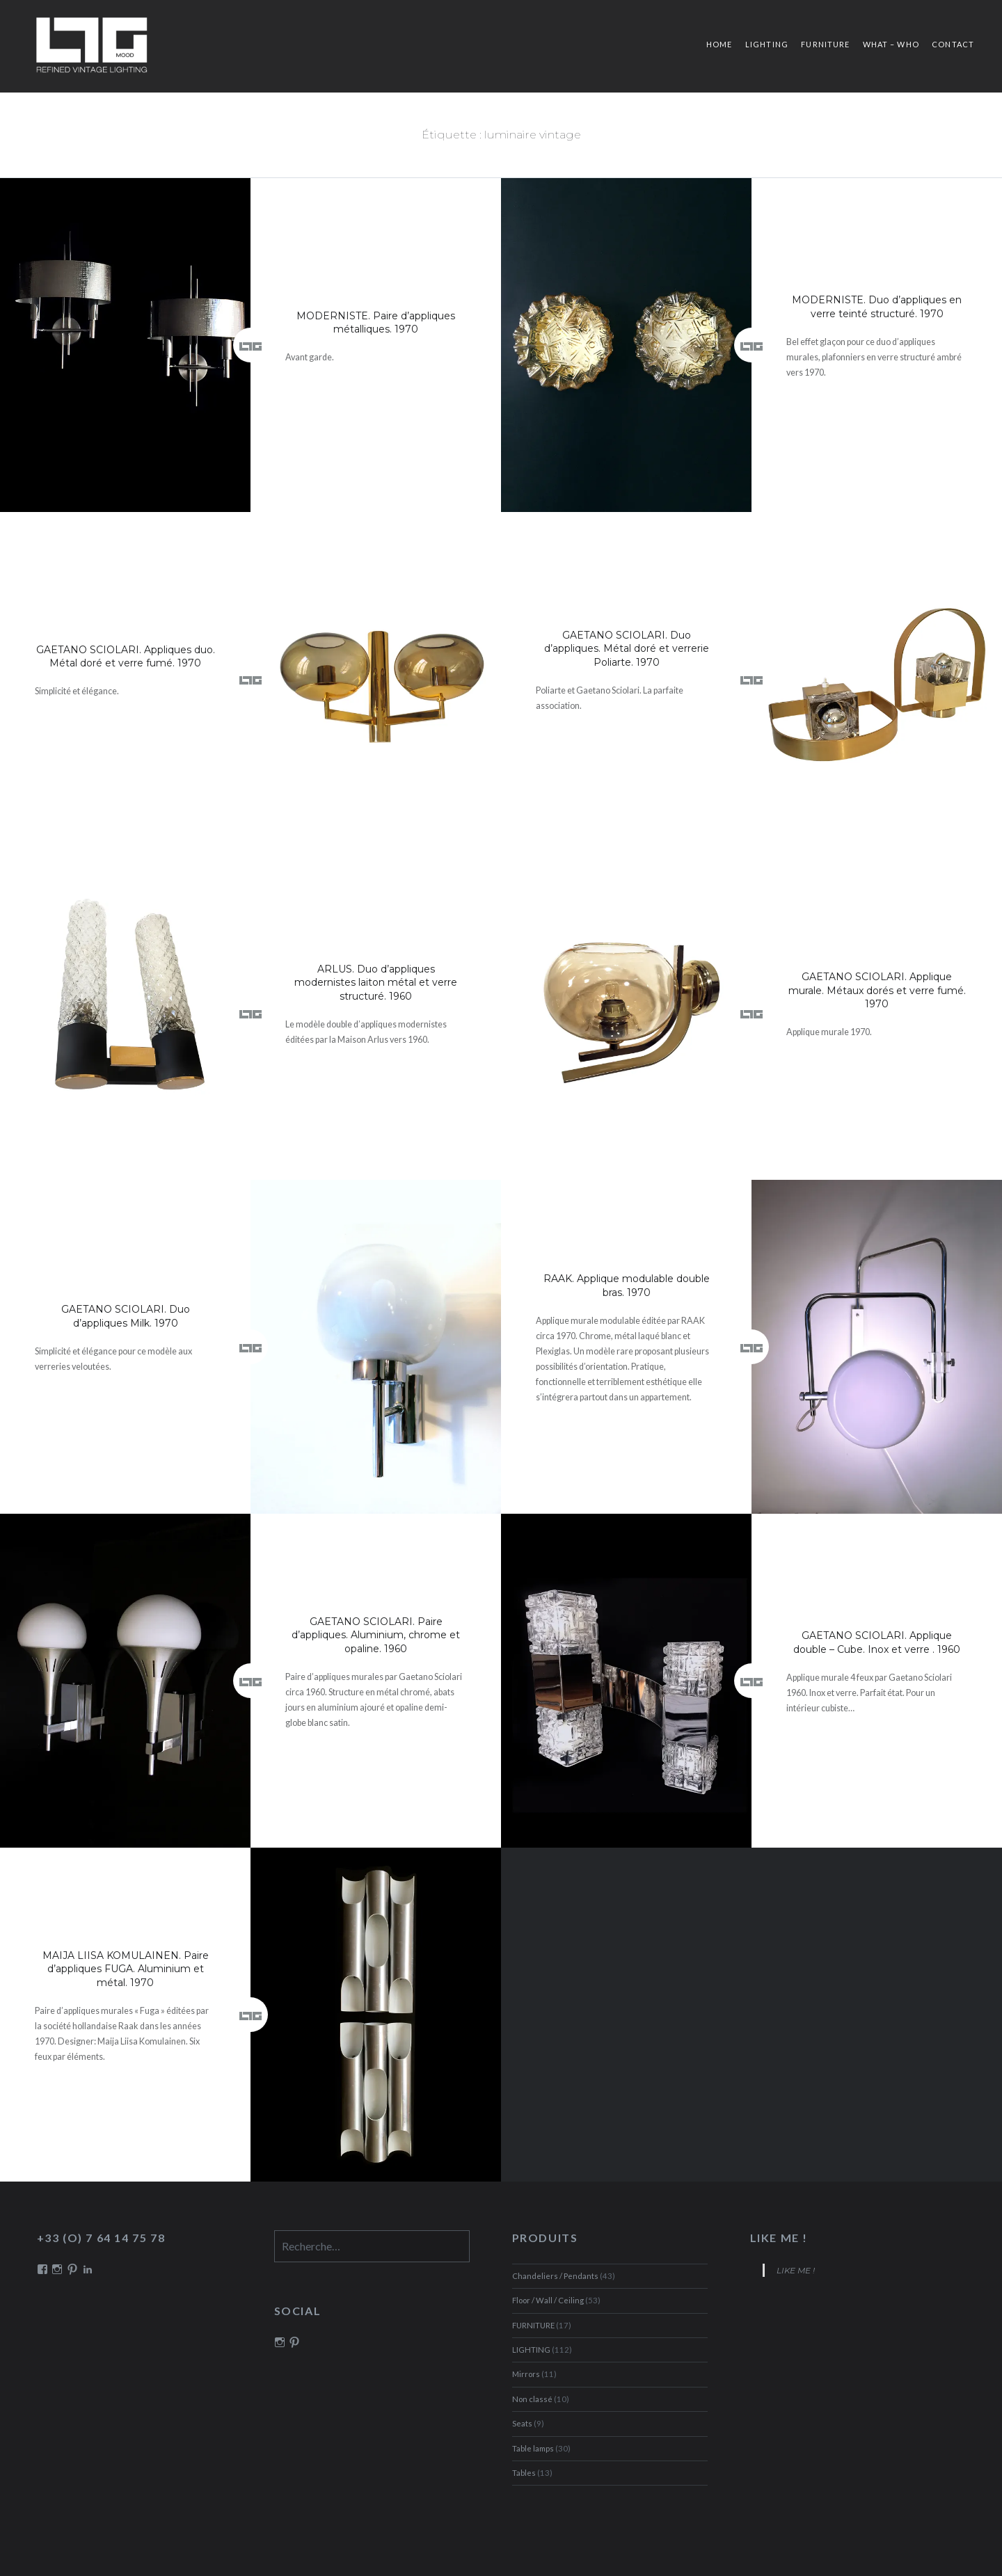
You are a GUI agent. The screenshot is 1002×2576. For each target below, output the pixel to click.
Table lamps (533, 2448)
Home (719, 44)
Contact (953, 44)
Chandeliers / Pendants (555, 2275)
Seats (522, 2423)
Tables (524, 2472)
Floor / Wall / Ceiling (548, 2300)
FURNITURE (825, 44)
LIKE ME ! (779, 2237)
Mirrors (526, 2373)
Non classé (532, 2398)
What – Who (891, 44)
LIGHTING (766, 44)
